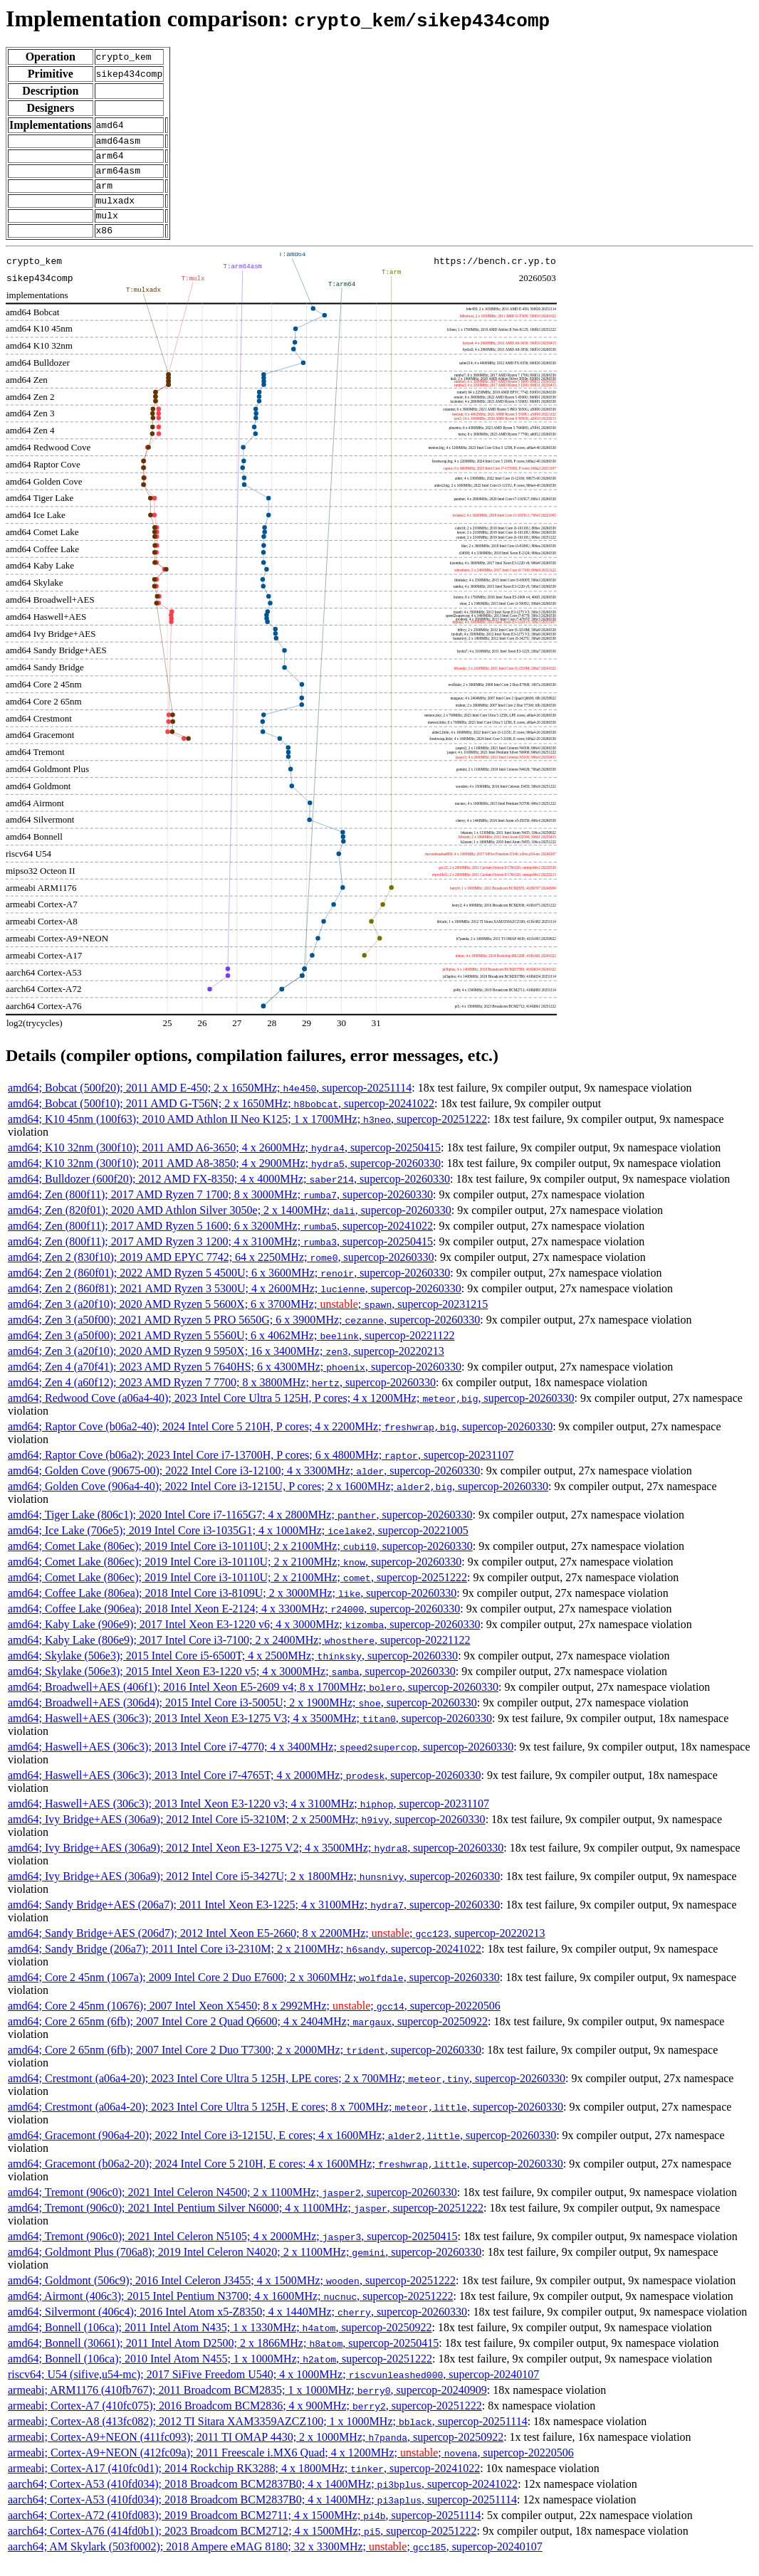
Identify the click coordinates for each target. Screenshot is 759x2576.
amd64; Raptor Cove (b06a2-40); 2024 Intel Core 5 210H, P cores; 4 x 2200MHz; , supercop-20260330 (280, 1441)
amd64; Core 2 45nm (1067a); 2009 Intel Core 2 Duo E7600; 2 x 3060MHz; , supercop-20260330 (254, 1992)
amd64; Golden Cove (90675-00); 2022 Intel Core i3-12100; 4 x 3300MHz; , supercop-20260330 (244, 1485)
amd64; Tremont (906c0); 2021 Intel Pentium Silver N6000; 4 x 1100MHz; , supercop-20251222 (245, 2223)
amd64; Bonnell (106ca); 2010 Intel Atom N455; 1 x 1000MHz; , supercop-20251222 (220, 2374)
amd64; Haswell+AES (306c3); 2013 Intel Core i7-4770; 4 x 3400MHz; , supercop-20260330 (260, 1762)
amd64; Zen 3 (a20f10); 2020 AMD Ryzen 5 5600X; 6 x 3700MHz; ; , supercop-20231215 (248, 1319)
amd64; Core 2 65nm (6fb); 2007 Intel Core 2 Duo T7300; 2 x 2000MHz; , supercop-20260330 (244, 2065)
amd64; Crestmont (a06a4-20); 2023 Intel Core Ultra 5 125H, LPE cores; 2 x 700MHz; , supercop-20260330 (286, 2093)
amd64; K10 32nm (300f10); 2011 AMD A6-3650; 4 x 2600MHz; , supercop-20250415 (224, 1162)
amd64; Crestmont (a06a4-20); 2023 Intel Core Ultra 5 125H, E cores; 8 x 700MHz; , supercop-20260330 (285, 2122)
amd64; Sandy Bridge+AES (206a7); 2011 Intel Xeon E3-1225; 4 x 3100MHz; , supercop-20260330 (254, 1919)
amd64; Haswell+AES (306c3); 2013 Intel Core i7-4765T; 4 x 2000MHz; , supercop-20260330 (244, 1790)
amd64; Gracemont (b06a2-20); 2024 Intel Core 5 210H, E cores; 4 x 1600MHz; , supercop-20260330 (285, 2179)
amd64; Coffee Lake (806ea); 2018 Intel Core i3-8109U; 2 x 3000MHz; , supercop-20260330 (232, 1608)
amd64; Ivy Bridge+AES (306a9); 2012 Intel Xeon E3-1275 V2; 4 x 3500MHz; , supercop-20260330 (255, 1863)
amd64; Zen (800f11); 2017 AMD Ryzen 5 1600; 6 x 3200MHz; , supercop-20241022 (220, 1241)
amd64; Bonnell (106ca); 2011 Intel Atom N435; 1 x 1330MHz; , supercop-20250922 (219, 2342)
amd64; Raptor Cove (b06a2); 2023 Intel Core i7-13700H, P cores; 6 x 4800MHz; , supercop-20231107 (260, 1470)
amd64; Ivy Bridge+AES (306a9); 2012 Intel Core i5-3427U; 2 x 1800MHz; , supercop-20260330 (254, 1891)
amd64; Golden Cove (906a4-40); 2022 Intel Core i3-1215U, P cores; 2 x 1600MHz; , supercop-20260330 (278, 1501)
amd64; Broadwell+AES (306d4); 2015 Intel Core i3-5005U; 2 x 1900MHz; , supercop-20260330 (242, 1717)
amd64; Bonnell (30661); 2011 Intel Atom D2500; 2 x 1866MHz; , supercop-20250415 (223, 2358)
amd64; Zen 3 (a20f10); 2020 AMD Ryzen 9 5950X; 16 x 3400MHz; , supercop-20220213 (226, 1366)
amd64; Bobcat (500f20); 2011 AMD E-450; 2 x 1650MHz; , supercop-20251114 (210, 1103)
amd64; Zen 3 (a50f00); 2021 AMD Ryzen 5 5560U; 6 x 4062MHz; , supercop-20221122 (231, 1350)
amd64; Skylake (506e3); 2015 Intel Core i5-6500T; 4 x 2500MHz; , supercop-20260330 (233, 1670)
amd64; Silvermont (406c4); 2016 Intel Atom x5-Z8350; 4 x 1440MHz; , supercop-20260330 (237, 2327)
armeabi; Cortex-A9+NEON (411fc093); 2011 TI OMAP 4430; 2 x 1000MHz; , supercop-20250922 (255, 2452)
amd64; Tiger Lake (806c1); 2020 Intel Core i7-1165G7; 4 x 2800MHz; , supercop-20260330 (240, 1530)
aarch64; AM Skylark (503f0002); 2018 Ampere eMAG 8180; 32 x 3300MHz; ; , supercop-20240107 (275, 2561)
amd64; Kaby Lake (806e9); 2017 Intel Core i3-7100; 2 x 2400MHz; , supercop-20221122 (239, 1655)
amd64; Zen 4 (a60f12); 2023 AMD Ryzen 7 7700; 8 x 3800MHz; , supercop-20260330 (222, 1397)
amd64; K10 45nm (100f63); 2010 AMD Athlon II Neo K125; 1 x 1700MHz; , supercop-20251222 (247, 1134)
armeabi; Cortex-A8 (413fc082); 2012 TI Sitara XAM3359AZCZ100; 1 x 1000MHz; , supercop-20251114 (268, 2436)
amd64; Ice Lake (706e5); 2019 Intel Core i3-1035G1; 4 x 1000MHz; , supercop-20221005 (238, 1545)
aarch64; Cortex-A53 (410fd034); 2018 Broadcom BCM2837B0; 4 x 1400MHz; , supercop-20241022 (263, 2499)
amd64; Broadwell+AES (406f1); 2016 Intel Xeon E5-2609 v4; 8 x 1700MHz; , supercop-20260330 (253, 1702)
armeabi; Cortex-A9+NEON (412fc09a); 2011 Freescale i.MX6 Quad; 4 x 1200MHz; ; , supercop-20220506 (291, 2467)
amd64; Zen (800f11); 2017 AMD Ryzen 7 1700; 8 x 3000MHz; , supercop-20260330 (220, 1209)
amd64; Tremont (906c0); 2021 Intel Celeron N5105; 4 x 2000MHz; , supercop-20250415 (232, 2251)
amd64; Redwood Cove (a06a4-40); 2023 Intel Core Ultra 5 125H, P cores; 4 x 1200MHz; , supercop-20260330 (291, 1413)
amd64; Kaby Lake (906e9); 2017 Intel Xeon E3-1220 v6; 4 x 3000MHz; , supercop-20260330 (244, 1639)
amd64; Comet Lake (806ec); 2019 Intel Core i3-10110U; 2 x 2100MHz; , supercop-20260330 (240, 1561)
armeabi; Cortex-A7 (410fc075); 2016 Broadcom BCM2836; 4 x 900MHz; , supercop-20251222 (245, 2420)
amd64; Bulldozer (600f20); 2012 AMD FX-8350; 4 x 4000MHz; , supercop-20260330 (229, 1194)
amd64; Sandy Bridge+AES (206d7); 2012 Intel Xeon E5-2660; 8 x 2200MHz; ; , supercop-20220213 (276, 1948)
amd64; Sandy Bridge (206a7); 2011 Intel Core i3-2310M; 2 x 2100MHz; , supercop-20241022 (244, 1964)
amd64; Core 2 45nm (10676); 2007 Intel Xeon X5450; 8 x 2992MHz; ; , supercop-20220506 (254, 2021)
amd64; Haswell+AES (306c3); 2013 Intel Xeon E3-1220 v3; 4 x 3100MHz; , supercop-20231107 (248, 1818)
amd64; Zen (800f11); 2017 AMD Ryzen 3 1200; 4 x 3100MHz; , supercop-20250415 (220, 1256)
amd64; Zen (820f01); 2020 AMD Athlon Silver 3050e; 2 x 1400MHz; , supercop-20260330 (229, 1225)
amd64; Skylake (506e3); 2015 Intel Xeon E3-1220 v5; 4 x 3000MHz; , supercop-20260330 (232, 1686)
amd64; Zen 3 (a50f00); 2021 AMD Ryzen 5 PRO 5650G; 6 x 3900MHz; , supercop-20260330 (244, 1335)
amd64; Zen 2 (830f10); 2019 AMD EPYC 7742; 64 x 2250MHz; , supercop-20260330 (221, 1272)
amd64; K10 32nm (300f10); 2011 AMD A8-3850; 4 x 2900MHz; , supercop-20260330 (224, 1178)
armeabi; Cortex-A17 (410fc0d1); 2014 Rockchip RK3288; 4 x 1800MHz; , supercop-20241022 (244, 2483)
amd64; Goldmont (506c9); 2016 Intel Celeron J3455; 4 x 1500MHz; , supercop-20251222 (232, 2295)
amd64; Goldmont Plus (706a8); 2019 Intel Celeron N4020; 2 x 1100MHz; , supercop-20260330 (244, 2267)
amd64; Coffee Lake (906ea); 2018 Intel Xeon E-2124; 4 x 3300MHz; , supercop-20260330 (234, 1623)
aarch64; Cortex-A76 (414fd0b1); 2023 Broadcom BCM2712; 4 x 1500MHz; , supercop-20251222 (242, 2546)
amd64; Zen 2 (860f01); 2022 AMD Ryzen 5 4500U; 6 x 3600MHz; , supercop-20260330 (229, 1288)
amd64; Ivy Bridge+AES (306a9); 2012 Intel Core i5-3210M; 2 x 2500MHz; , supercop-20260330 (247, 1834)
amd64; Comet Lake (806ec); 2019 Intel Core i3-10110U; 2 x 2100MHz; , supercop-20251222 (237, 1592)
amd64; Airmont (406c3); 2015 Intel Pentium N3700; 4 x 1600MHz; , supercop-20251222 (230, 2311)
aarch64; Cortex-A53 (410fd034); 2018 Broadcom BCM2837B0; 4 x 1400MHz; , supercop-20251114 (262, 2514)
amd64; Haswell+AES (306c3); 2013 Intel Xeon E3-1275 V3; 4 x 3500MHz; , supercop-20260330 (250, 1733)
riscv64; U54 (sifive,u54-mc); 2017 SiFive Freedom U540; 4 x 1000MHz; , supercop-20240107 (273, 2389)
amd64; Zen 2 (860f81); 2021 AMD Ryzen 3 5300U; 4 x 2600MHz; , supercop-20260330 (234, 1303)
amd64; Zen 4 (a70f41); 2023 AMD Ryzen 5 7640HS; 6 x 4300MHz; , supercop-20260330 (234, 1382)
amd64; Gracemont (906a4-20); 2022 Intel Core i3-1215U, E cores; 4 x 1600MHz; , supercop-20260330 (282, 2150)
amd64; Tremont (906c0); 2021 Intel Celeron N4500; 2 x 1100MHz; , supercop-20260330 (232, 2207)
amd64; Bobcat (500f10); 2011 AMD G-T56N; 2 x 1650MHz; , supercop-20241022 (221, 1118)
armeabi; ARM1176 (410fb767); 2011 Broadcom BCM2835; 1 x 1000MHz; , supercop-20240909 (247, 2405)
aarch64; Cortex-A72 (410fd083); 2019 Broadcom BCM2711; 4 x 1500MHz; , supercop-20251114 (244, 2530)
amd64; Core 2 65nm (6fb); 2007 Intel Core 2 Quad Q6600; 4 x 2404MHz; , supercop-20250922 (248, 2036)
